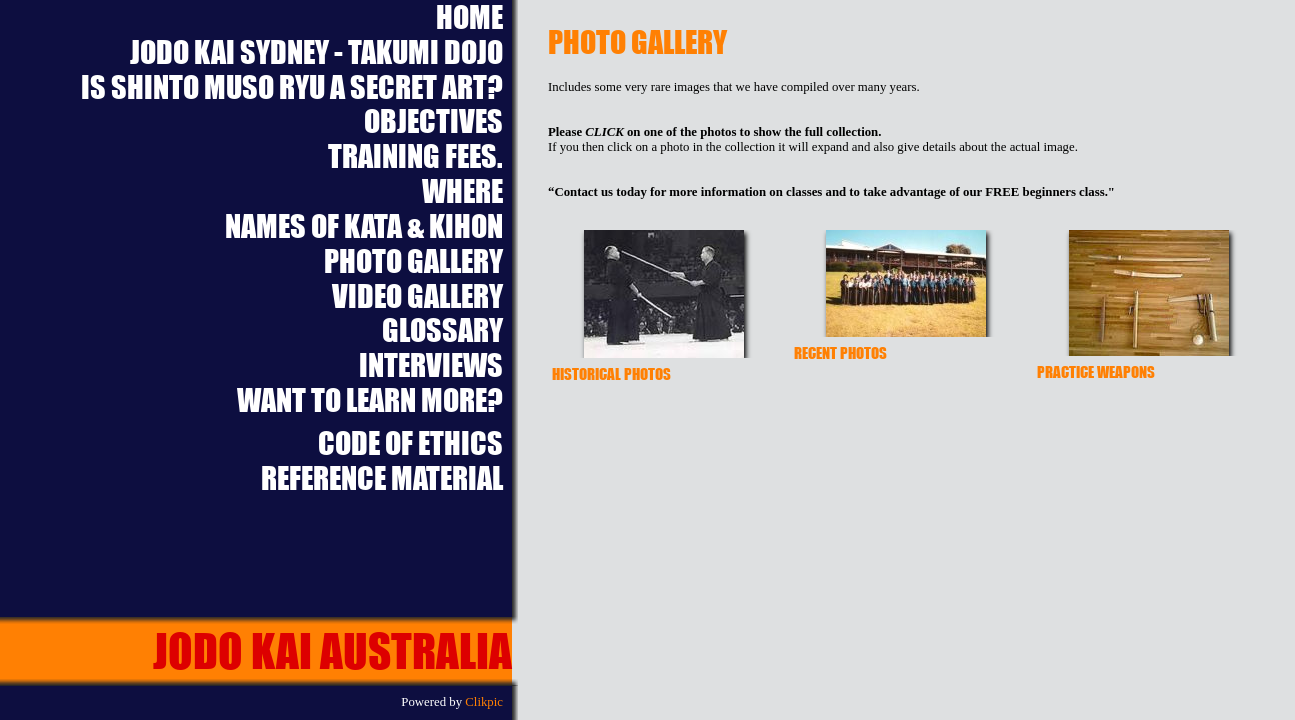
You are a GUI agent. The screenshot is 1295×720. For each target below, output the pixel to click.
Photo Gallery (413, 261)
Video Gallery (417, 296)
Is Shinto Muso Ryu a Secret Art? (292, 87)
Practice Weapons (1096, 371)
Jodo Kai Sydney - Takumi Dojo (316, 52)
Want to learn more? (370, 400)
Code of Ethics (410, 443)
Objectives (433, 121)
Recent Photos (840, 352)
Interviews (431, 365)
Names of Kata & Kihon (364, 226)
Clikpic (484, 702)
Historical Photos (611, 373)
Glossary (442, 330)
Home (469, 17)
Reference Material (382, 478)
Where (462, 191)
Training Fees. (415, 156)
